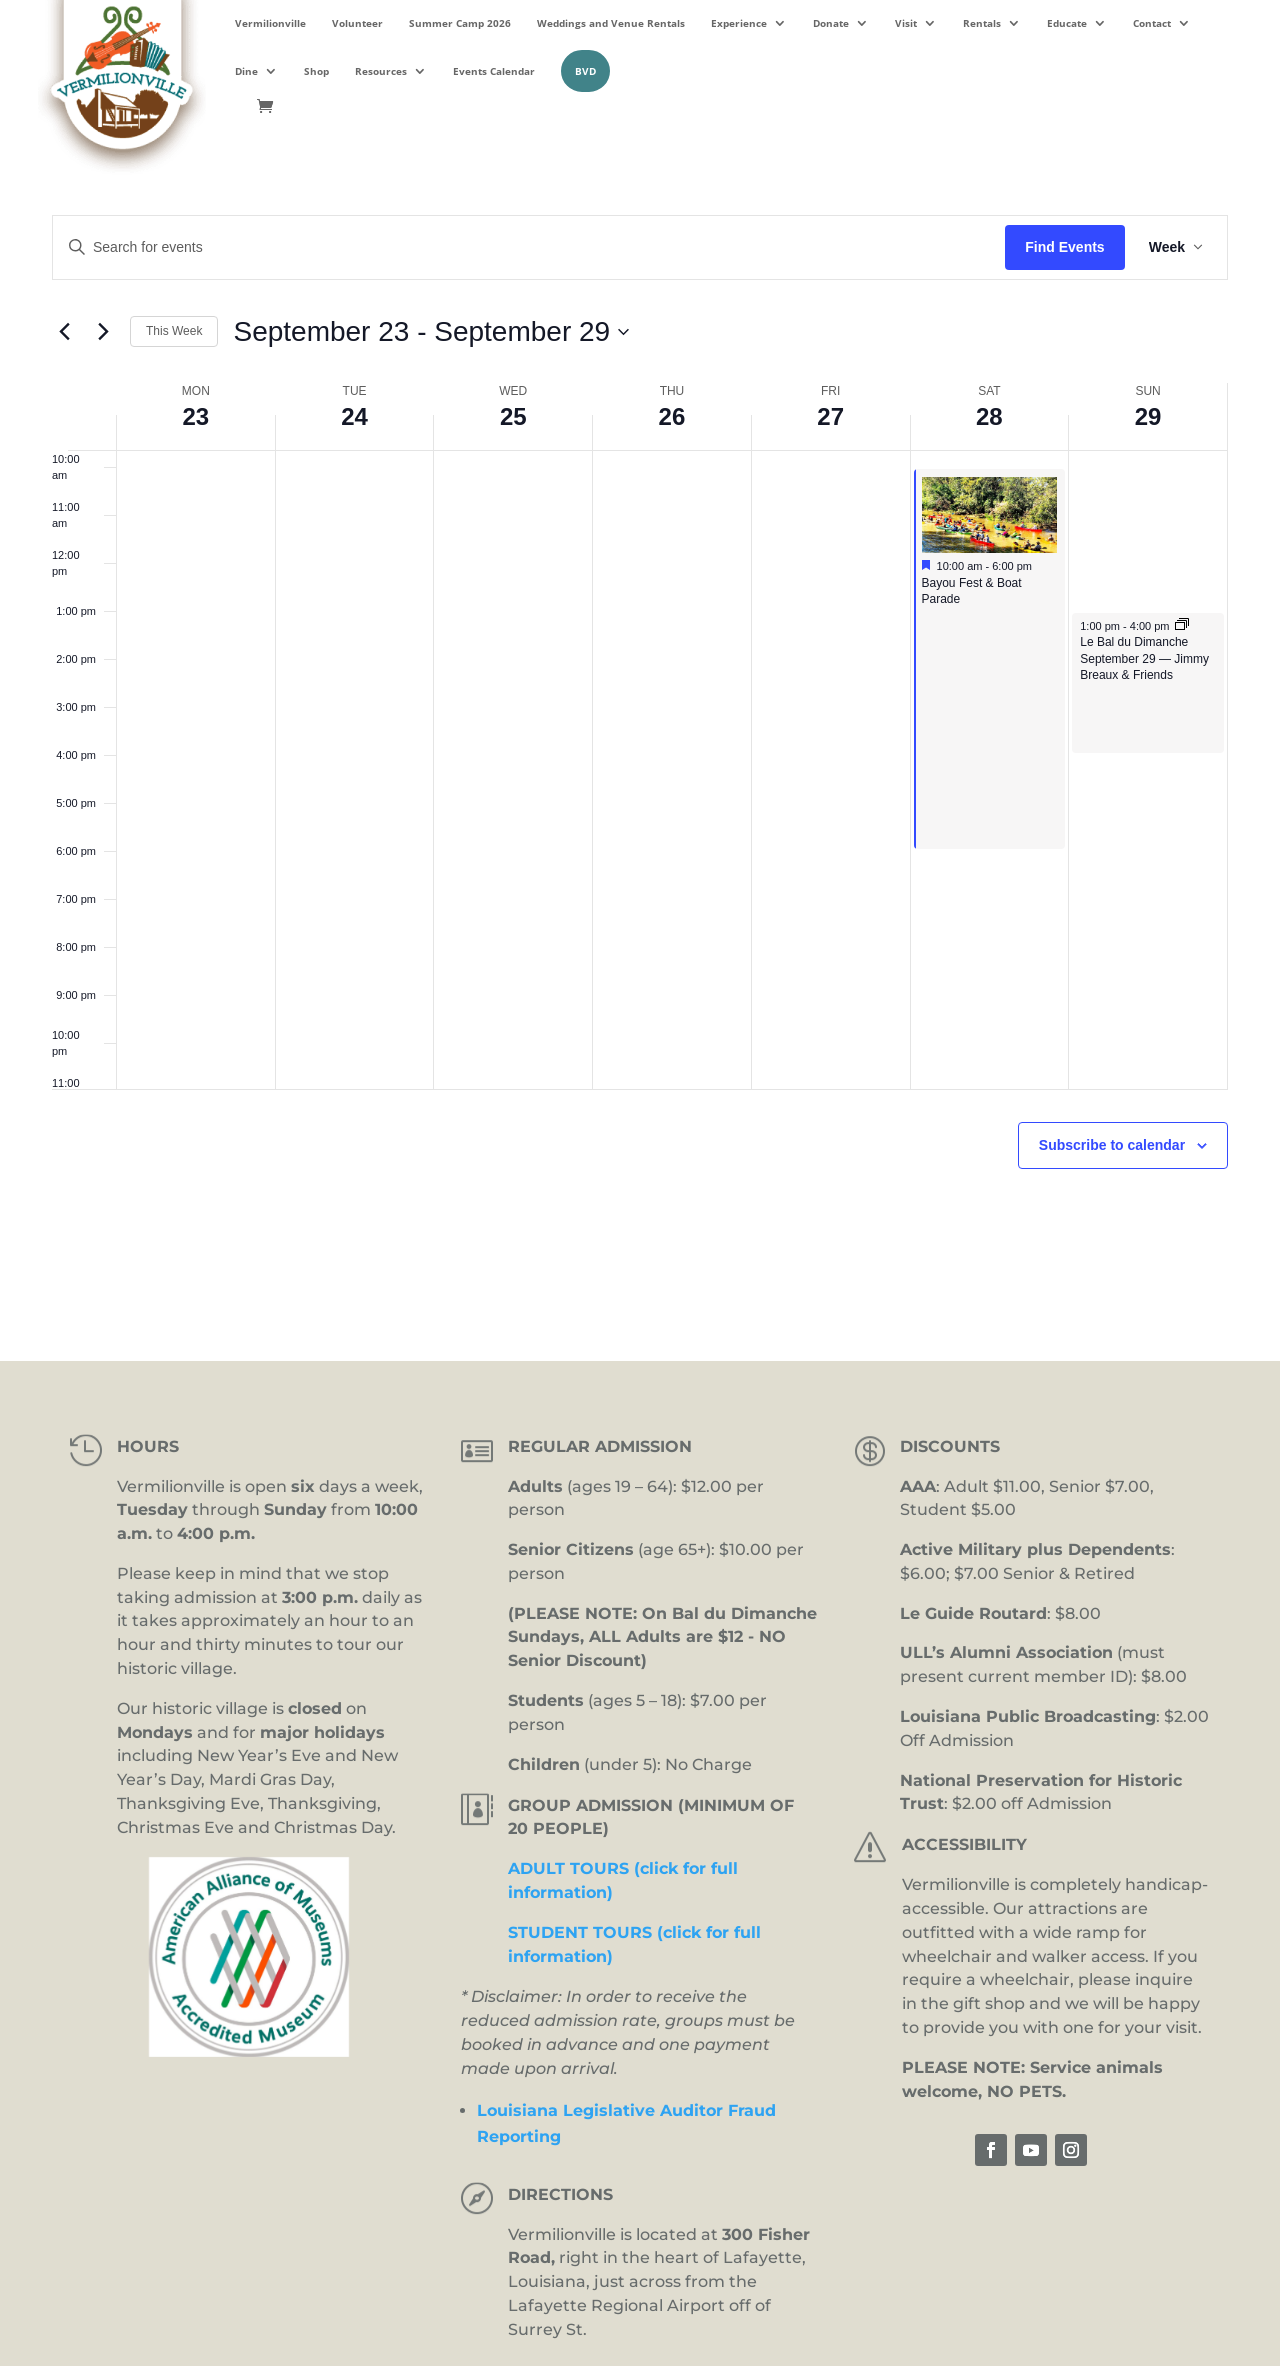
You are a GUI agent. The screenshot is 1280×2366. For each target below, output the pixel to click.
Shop (316, 71)
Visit (906, 23)
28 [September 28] (989, 416)
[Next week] (103, 332)
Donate (831, 23)
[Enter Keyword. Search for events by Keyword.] (529, 247)
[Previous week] (64, 332)
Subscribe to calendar (1112, 1145)
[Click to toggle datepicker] (431, 332)
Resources (381, 71)
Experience (739, 23)
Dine (246, 71)
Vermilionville (270, 23)
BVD (585, 71)
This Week (174, 331)
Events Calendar (494, 71)
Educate (1067, 23)
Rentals (982, 23)
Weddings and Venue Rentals (611, 23)
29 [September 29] (1148, 416)
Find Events (1064, 247)
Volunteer (357, 23)
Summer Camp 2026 (460, 23)
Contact (1152, 23)
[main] (640, 740)
